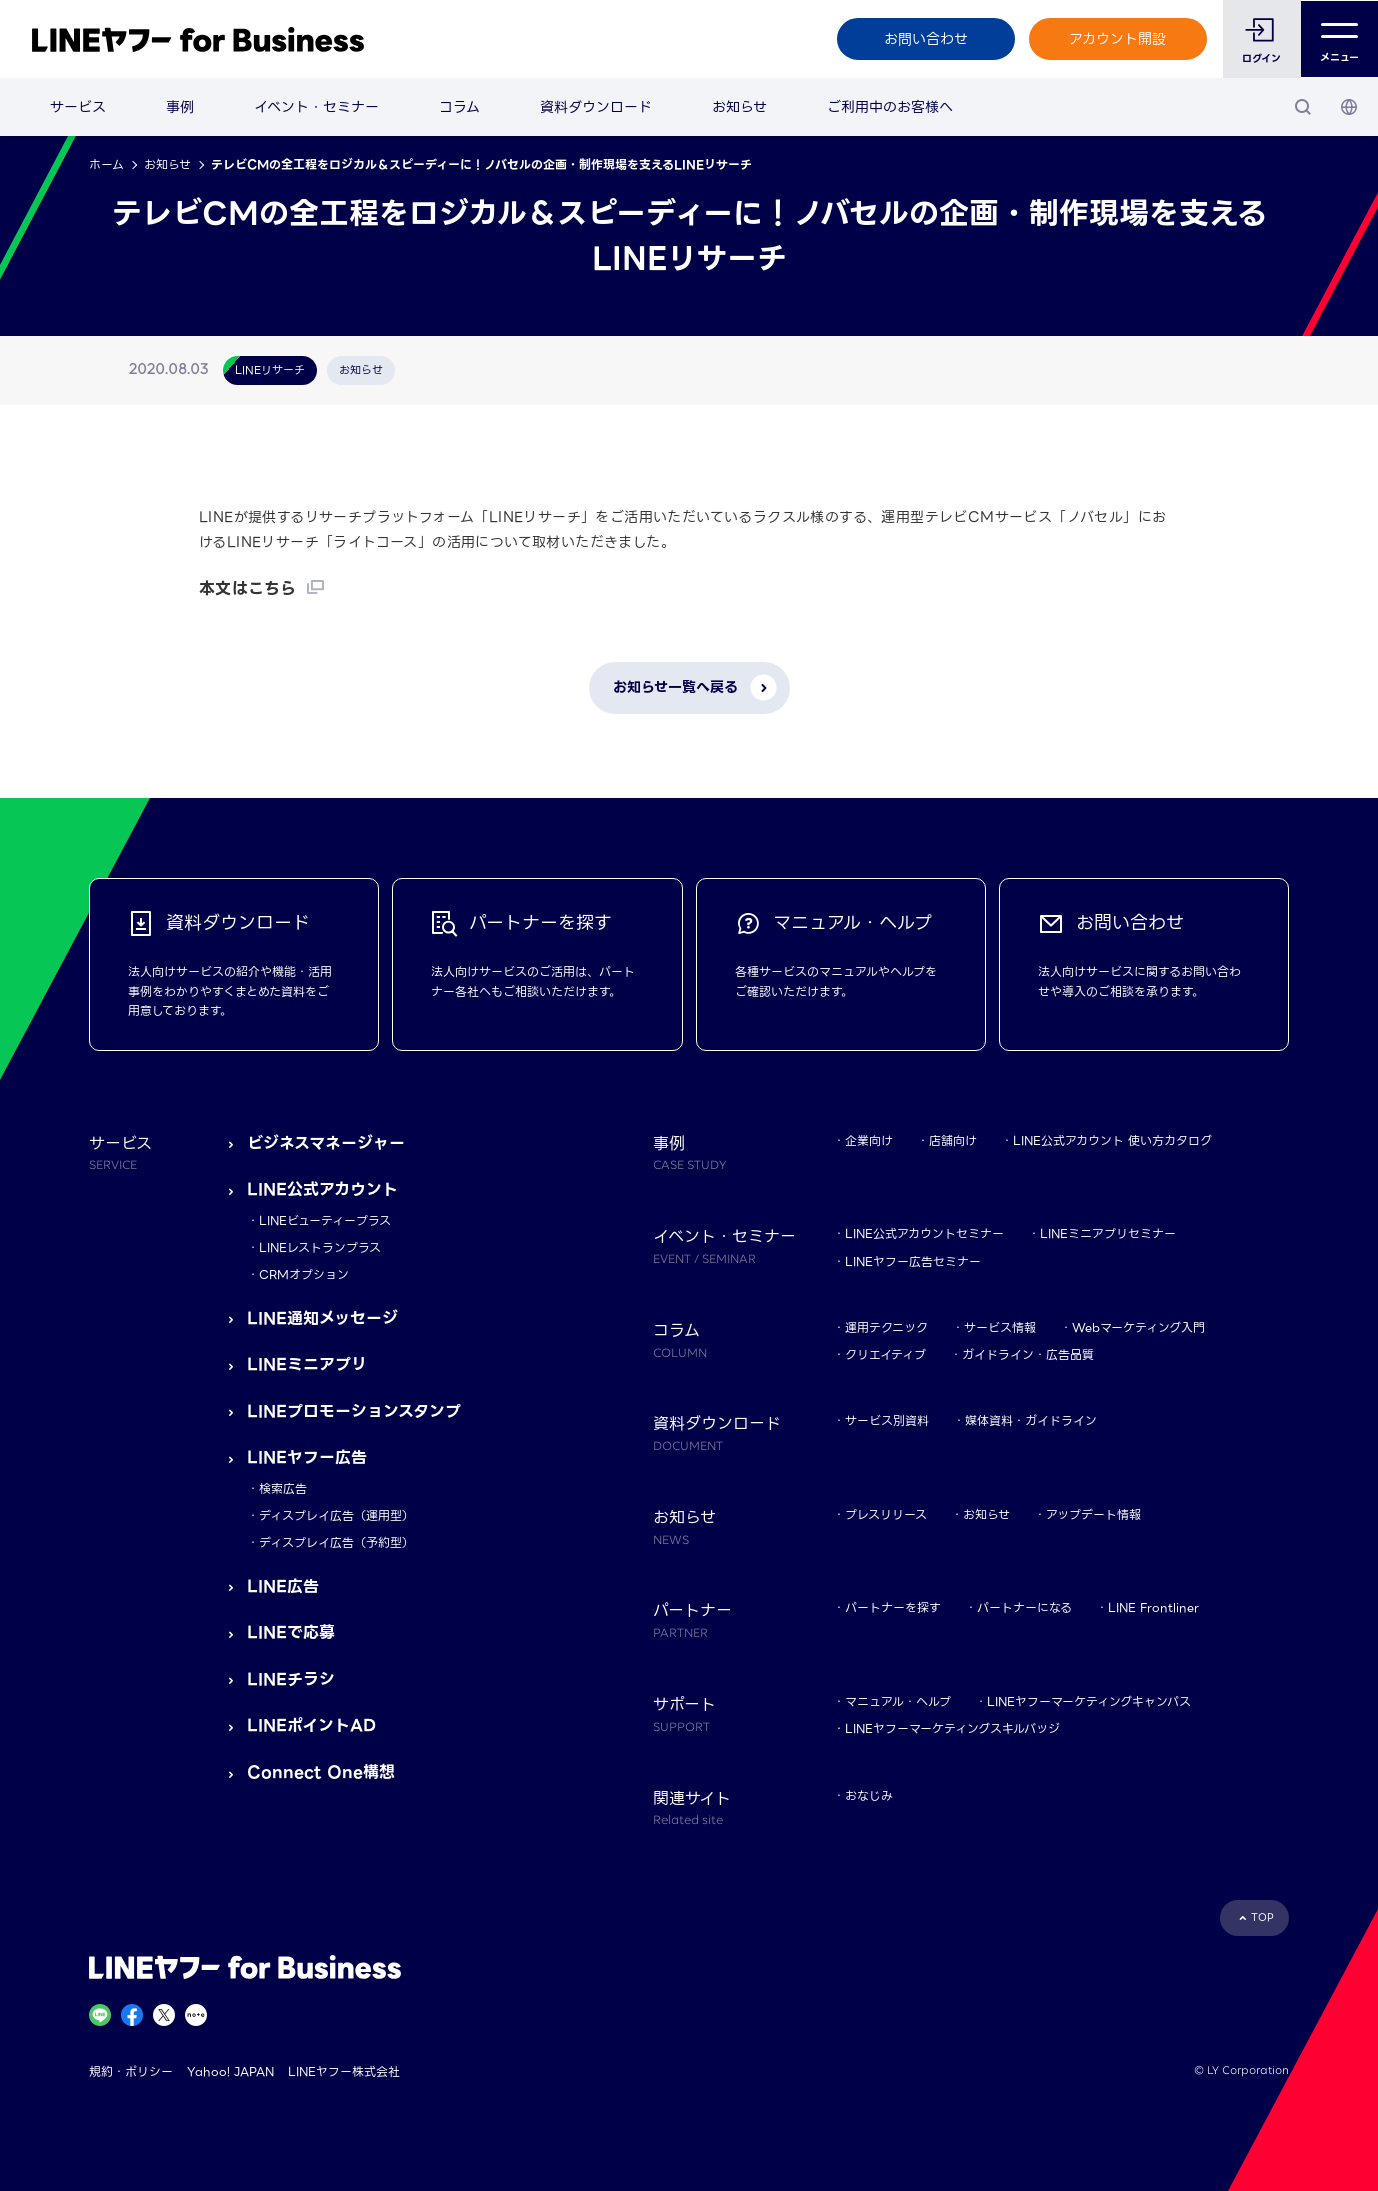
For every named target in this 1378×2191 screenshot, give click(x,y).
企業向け (869, 1140)
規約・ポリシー (131, 2071)
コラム (459, 107)
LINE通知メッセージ (322, 1318)
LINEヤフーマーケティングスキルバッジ (952, 1728)
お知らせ (739, 107)
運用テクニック (886, 1327)
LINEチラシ (291, 1679)
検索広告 (283, 1488)
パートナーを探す (893, 1607)
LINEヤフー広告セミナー (913, 1261)
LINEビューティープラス (325, 1220)
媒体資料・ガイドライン (1031, 1420)
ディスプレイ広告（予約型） (336, 1542)
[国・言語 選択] (1349, 107)
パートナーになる (1024, 1607)
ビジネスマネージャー (326, 1143)
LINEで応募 (291, 1632)
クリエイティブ (885, 1354)
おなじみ (869, 1795)
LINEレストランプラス (320, 1247)
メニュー (1339, 39)
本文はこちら (247, 588)
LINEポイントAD (311, 1725)
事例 (180, 107)
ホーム (106, 164)
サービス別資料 (887, 1420)
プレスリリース (886, 1514)
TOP (1262, 1917)
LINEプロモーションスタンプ (354, 1411)
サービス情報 (1000, 1327)
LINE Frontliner (1153, 1607)
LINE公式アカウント (322, 1189)
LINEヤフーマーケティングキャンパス (1089, 1701)
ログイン (1261, 58)
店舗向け (953, 1140)
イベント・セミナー (316, 107)
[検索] (1303, 107)
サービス (78, 107)
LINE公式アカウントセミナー (924, 1233)
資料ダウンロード (596, 107)
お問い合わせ (925, 39)
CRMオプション (304, 1274)
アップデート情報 (1093, 1514)
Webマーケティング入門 (1138, 1327)
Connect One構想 (321, 1772)
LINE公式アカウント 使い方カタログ (1112, 1140)
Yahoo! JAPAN (230, 2071)
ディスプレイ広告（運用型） (336, 1515)
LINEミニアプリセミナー (1108, 1233)
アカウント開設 (1117, 39)
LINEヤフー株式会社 (344, 2071)
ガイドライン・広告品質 (1028, 1354)
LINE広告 (283, 1586)
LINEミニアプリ (307, 1364)
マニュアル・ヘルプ (898, 1701)
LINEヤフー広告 (307, 1457)
